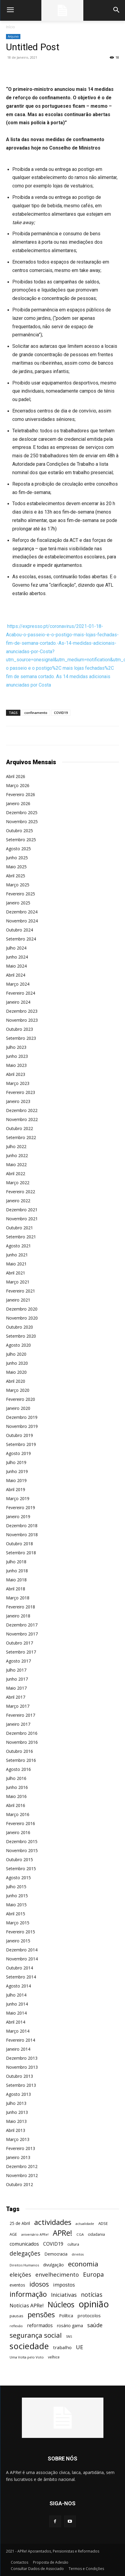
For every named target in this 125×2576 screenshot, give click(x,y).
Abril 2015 (15, 1914)
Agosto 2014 (18, 1986)
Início (10, 26)
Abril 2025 (15, 876)
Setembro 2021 (21, 1237)
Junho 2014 (17, 2004)
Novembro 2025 (22, 821)
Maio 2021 (16, 1264)
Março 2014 (17, 2031)
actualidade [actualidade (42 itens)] (85, 2223)
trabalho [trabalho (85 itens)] (62, 2347)
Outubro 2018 (19, 1543)
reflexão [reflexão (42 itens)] (16, 2326)
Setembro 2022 (21, 1137)
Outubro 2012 (19, 2184)
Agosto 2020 (18, 1345)
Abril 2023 (15, 1074)
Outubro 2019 (19, 1435)
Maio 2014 (16, 2013)
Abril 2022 (15, 1173)
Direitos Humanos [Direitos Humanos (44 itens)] (24, 2265)
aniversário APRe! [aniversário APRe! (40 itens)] (35, 2234)
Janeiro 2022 (18, 1200)
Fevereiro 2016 (20, 1823)
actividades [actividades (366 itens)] (52, 2222)
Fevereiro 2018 (20, 1607)
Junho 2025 (17, 857)
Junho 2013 (17, 2112)
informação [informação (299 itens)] (28, 2294)
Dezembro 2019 (21, 1417)
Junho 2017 (17, 1679)
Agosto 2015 (18, 1877)
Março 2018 (17, 1598)
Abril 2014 (15, 2022)
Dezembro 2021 (21, 1209)
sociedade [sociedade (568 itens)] (29, 2346)
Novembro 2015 (22, 1850)
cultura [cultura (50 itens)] (73, 2244)
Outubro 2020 (19, 1327)
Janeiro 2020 (18, 1408)
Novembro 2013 (22, 2067)
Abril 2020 (15, 1381)
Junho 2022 (17, 1155)
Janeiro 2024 (18, 1002)
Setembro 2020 (21, 1336)
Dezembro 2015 (21, 1841)
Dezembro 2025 (21, 812)
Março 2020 (17, 1390)
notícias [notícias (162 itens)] (92, 2294)
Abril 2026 (15, 776)
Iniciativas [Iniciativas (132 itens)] (64, 2295)
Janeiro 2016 (18, 1832)
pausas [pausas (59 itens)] (16, 2315)
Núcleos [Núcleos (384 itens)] (61, 2304)
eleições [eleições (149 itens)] (20, 2275)
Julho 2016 (16, 1778)
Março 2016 (17, 1814)
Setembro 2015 (21, 1868)
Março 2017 (17, 1706)
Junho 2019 (17, 1471)
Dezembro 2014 (21, 1950)
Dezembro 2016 (21, 1733)
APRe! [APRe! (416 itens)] (62, 2233)
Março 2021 (17, 1282)
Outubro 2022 (19, 1128)
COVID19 (61, 712)
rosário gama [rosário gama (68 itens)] (70, 2325)
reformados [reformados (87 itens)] (40, 2325)
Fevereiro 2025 (20, 894)
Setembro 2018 (21, 1552)
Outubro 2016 (19, 1751)
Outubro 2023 (19, 1029)
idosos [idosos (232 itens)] (39, 2284)
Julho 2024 (16, 948)
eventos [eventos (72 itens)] (17, 2285)
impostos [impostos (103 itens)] (64, 2284)
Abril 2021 (15, 1273)
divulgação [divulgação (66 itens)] (53, 2265)
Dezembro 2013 (21, 2058)
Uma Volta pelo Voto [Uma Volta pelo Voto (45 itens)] (27, 2357)
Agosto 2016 (18, 1769)
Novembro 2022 (22, 1119)
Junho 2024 (17, 957)
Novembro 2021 (22, 1219)
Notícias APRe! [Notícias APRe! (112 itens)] (26, 2305)
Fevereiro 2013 (20, 2148)
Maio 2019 (16, 1480)
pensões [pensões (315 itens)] (41, 2315)
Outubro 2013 (19, 2076)
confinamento (35, 712)
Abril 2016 (15, 1805)
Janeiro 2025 (18, 903)
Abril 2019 (15, 1489)
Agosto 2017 (18, 1661)
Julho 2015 (16, 1886)
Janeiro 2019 (18, 1516)
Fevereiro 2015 (20, 1932)
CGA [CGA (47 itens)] (80, 2234)
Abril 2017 (15, 1697)
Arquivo (13, 36)
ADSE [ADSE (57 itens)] (103, 2223)
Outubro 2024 (19, 930)
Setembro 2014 (21, 1977)
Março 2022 (17, 1182)
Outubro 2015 (19, 1859)
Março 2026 (17, 785)
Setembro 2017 (21, 1652)
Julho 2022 (16, 1146)
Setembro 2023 (21, 1038)
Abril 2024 (15, 975)
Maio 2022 (16, 1164)
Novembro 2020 (22, 1318)
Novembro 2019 (22, 1426)
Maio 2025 (16, 866)
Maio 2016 (16, 1796)
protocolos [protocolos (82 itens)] (89, 2315)
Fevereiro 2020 (20, 1399)
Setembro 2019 (21, 1444)
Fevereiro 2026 (20, 794)
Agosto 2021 (18, 1246)
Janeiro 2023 (18, 1101)
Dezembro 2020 (21, 1309)
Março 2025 (17, 885)
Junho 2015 (17, 1895)
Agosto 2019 (18, 1453)
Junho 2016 (17, 1787)
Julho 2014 (16, 1995)
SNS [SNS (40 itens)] (69, 2336)
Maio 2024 (16, 966)
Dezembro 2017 (21, 1625)
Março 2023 (17, 1083)
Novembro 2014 (22, 1959)
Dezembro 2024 (21, 912)
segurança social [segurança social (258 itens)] (36, 2335)
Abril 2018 (15, 1589)
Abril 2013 (15, 2130)
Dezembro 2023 (21, 1011)
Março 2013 (17, 2139)
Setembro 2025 (21, 839)
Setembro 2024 (21, 939)
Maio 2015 (16, 1904)
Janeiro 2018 (18, 1616)
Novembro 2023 (22, 1020)
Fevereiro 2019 (20, 1507)
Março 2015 (17, 1923)
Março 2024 (17, 984)
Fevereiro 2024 (20, 993)
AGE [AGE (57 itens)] (13, 2234)
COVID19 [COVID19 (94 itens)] (53, 2244)
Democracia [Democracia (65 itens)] (55, 2254)
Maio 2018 (16, 1580)
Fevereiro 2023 (20, 1092)
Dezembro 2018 (21, 1525)
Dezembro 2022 (21, 1110)
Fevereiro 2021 (20, 1291)
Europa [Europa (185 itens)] (93, 2274)
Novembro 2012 (22, 2175)
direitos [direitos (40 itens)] (78, 2254)
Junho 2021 (17, 1255)
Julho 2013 (16, 2103)
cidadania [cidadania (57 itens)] (96, 2234)
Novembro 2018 (22, 1534)
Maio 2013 (16, 2121)
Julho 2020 (16, 1354)
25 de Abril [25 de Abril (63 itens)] (20, 2223)
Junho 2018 (17, 1571)
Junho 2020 (17, 1363)
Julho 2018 (16, 1561)
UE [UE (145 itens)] (79, 2347)
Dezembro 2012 (21, 2166)
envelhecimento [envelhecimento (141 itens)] (57, 2274)
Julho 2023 (16, 1047)
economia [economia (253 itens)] (83, 2264)
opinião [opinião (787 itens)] (94, 2304)
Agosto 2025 (18, 848)
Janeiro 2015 (18, 1941)
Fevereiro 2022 (20, 1191)
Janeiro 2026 (18, 803)
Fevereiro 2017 (20, 1715)
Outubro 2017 (19, 1643)
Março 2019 (17, 1498)
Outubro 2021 (19, 1228)
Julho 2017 (16, 1670)
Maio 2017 (16, 1688)
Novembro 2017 (22, 1634)
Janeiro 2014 (18, 2049)
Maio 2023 (16, 1065)
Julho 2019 (16, 1462)
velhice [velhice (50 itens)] (54, 2357)
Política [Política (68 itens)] (66, 2315)
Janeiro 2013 (18, 2157)
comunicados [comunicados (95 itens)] (24, 2244)
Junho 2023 (17, 1056)
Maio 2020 (16, 1372)
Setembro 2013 (21, 2085)
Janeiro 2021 (18, 1300)
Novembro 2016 (22, 1742)
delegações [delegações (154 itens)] (25, 2253)
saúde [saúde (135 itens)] (95, 2325)
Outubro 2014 (19, 1968)
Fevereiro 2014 (20, 2040)
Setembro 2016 (21, 1760)
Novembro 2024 (22, 921)
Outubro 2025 (19, 830)
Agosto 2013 (18, 2094)
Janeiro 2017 (18, 1724)
